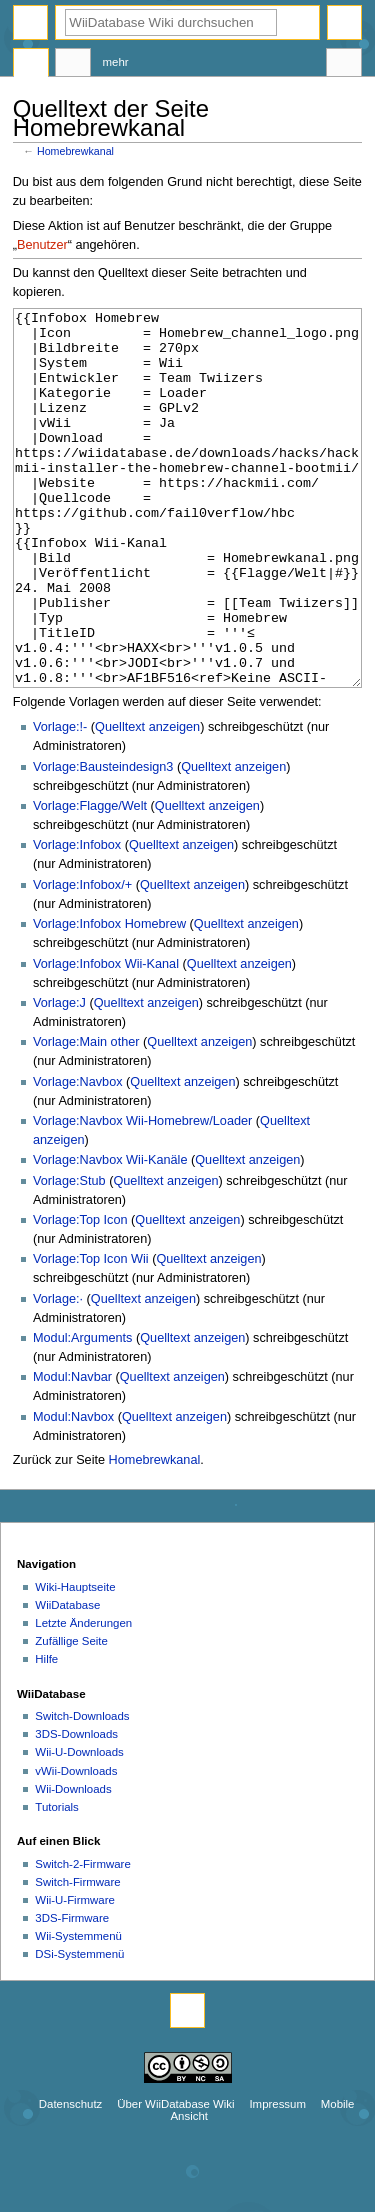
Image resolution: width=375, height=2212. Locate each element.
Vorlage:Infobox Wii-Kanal (106, 1039)
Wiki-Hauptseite (75, 1662)
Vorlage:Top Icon (80, 1295)
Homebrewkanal (75, 151)
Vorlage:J (59, 1078)
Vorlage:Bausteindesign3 (103, 842)
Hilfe (46, 1734)
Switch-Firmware (77, 1957)
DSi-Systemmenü (79, 2029)
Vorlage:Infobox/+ (82, 960)
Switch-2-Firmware (82, 1939)
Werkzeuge (344, 65)
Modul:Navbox (73, 1492)
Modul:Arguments (82, 1413)
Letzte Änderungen (83, 1698)
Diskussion (73, 65)
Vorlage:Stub (69, 1256)
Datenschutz (71, 2179)
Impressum (277, 2179)
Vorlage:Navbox (78, 1157)
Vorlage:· (58, 1374)
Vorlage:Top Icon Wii (91, 1334)
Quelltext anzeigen (147, 802)
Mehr (116, 62)
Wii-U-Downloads (79, 1827)
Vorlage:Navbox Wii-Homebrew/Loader (142, 1196)
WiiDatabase (67, 1680)
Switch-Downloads (82, 1791)
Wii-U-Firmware (75, 1975)
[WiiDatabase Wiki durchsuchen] (171, 22)
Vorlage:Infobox (77, 920)
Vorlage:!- (60, 802)
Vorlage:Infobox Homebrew (109, 999)
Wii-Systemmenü (78, 2011)
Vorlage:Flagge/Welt (90, 881)
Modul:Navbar (72, 1452)
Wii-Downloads (73, 1864)
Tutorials (57, 1882)
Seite (31, 65)
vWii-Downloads (76, 1846)
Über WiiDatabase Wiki (175, 2179)
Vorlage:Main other (86, 1117)
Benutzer (42, 245)
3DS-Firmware (72, 1993)
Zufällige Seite (71, 1716)
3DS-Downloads (76, 1809)
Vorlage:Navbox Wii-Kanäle (110, 1235)
